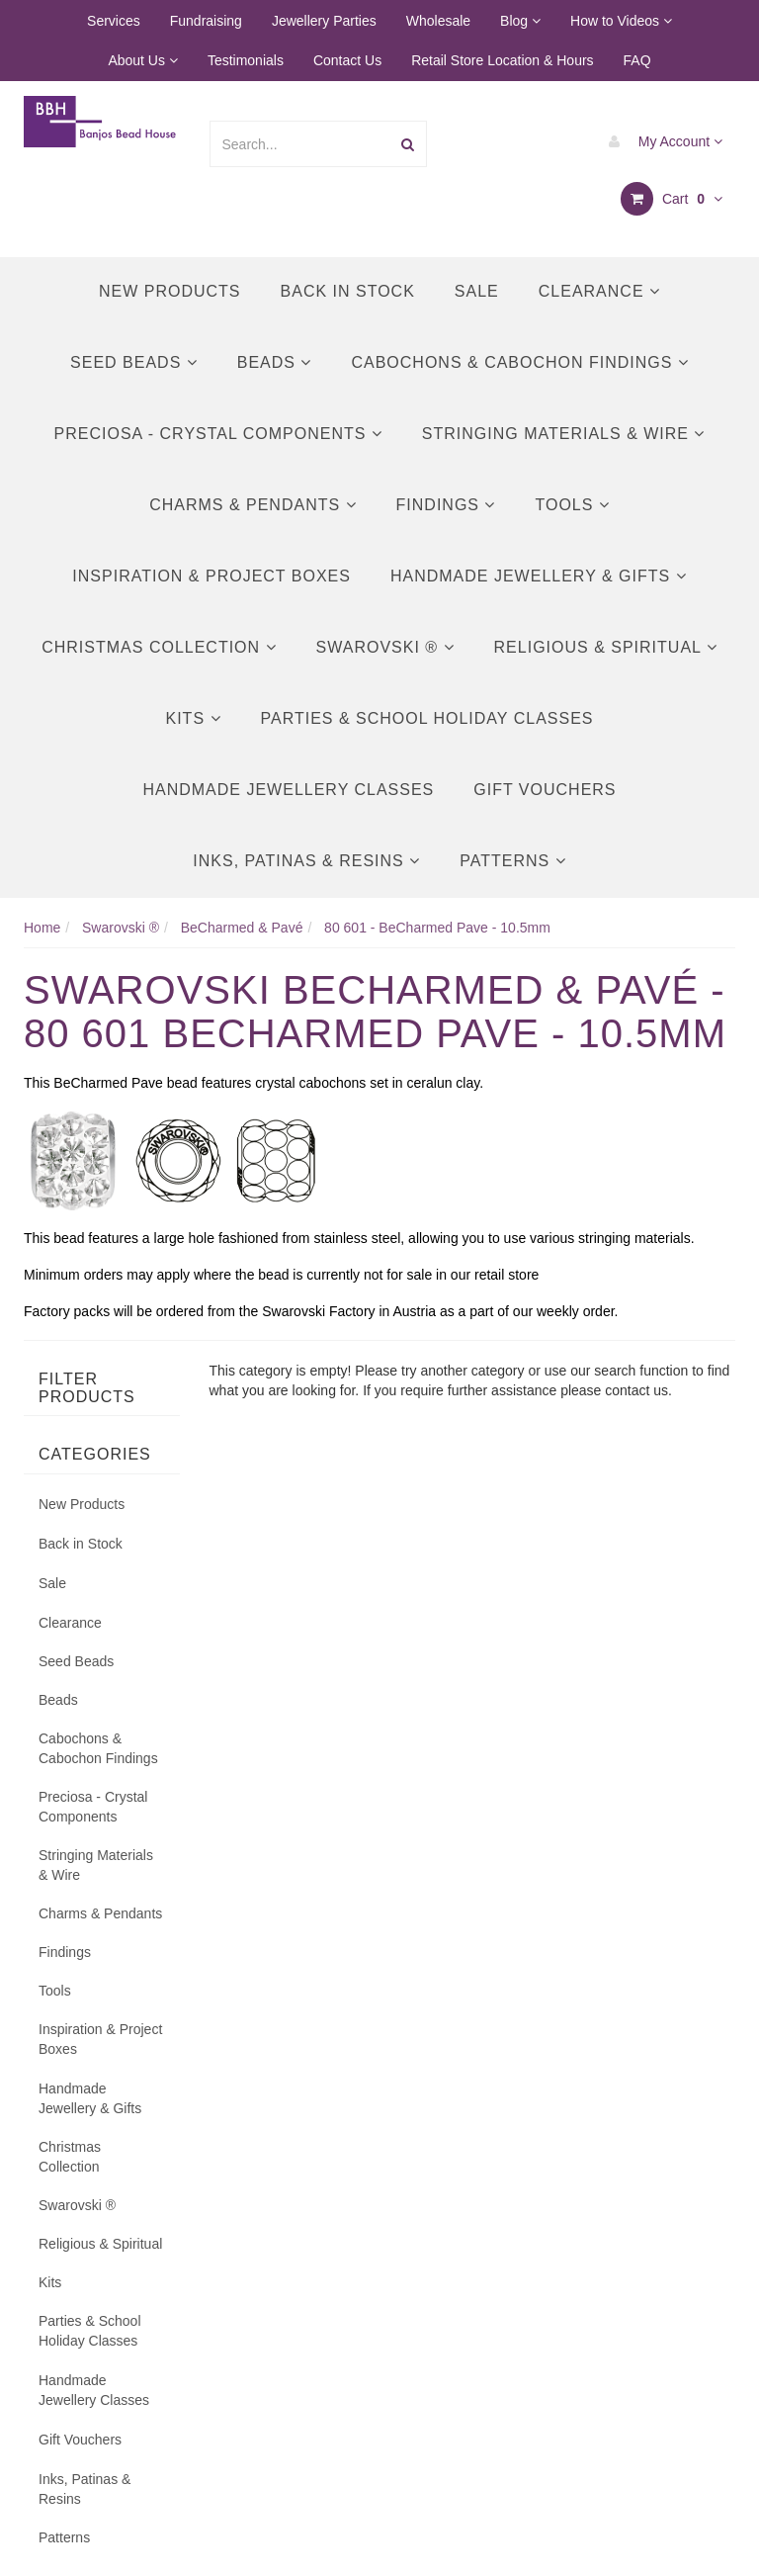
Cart (671, 199)
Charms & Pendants (252, 504)
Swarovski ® (385, 647)
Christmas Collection (159, 647)
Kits (192, 718)
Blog (520, 21)
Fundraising (206, 21)
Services (113, 21)
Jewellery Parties (324, 21)
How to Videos (621, 21)
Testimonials (246, 60)
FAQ (637, 60)
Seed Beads (134, 362)
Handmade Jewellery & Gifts (538, 576)
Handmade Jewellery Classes (288, 789)
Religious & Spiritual (605, 647)
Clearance (599, 291)
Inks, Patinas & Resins (306, 860)
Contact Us (347, 60)
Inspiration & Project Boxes (211, 576)
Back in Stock (348, 291)
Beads (274, 362)
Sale (477, 291)
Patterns (512, 860)
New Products (170, 291)
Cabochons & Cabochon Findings (519, 362)
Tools (572, 504)
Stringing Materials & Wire (564, 433)
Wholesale (438, 21)
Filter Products (87, 1388)
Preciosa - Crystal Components (218, 433)
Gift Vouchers (544, 789)
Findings (446, 504)
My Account (660, 141)
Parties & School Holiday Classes (427, 718)
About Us (142, 60)
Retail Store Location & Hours (502, 60)
